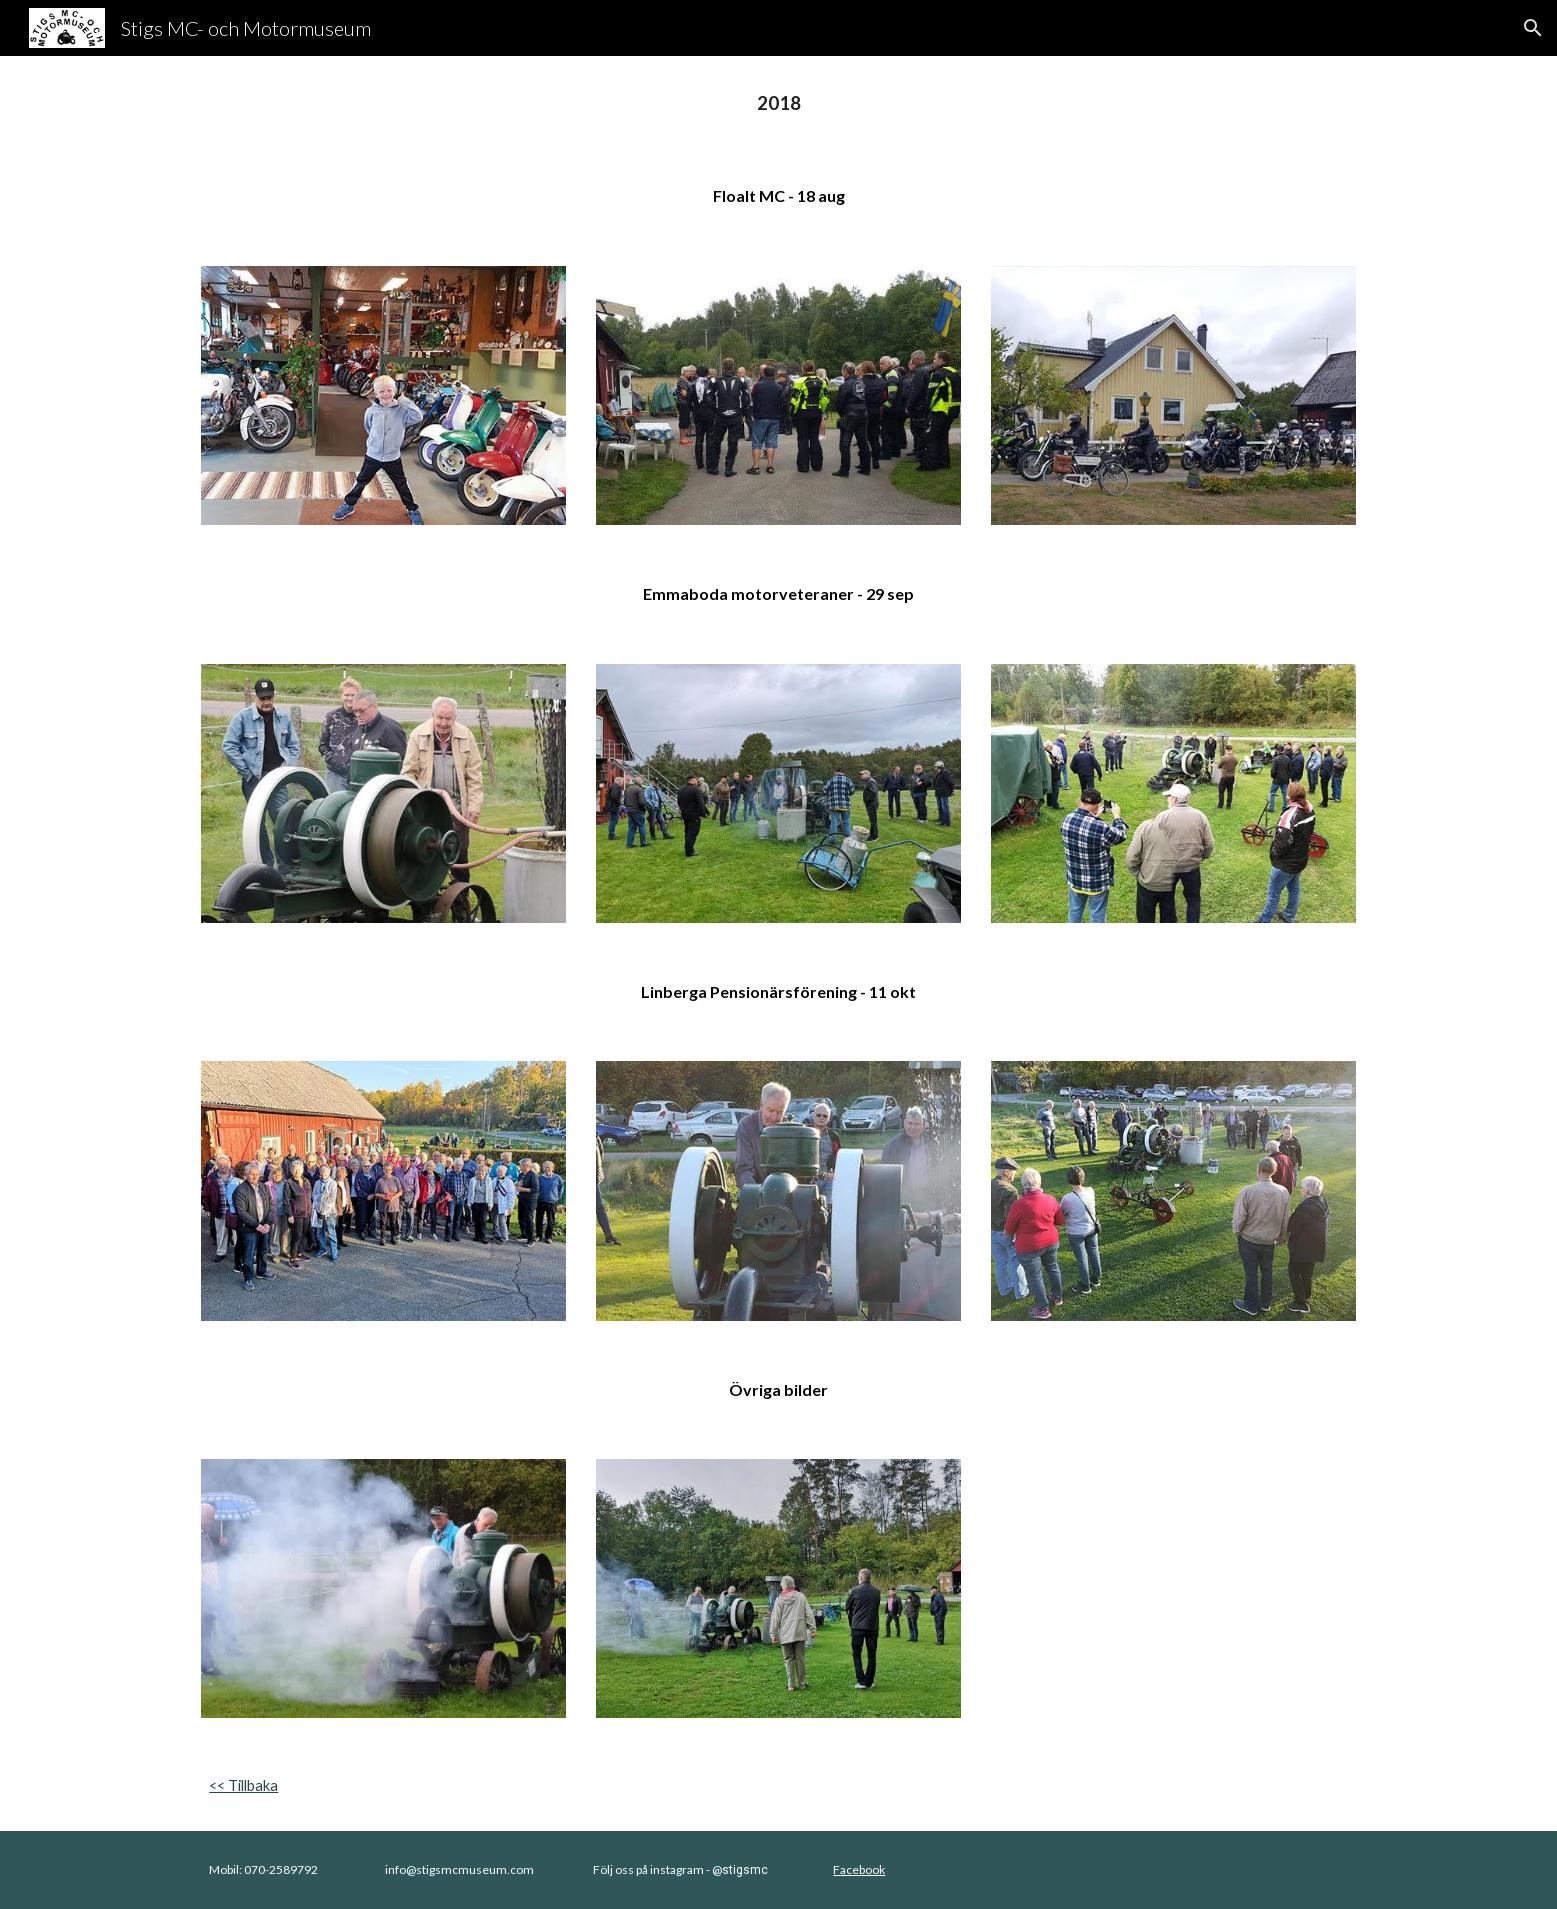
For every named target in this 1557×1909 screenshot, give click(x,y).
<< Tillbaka (243, 1785)
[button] (1533, 28)
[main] (778, 103)
